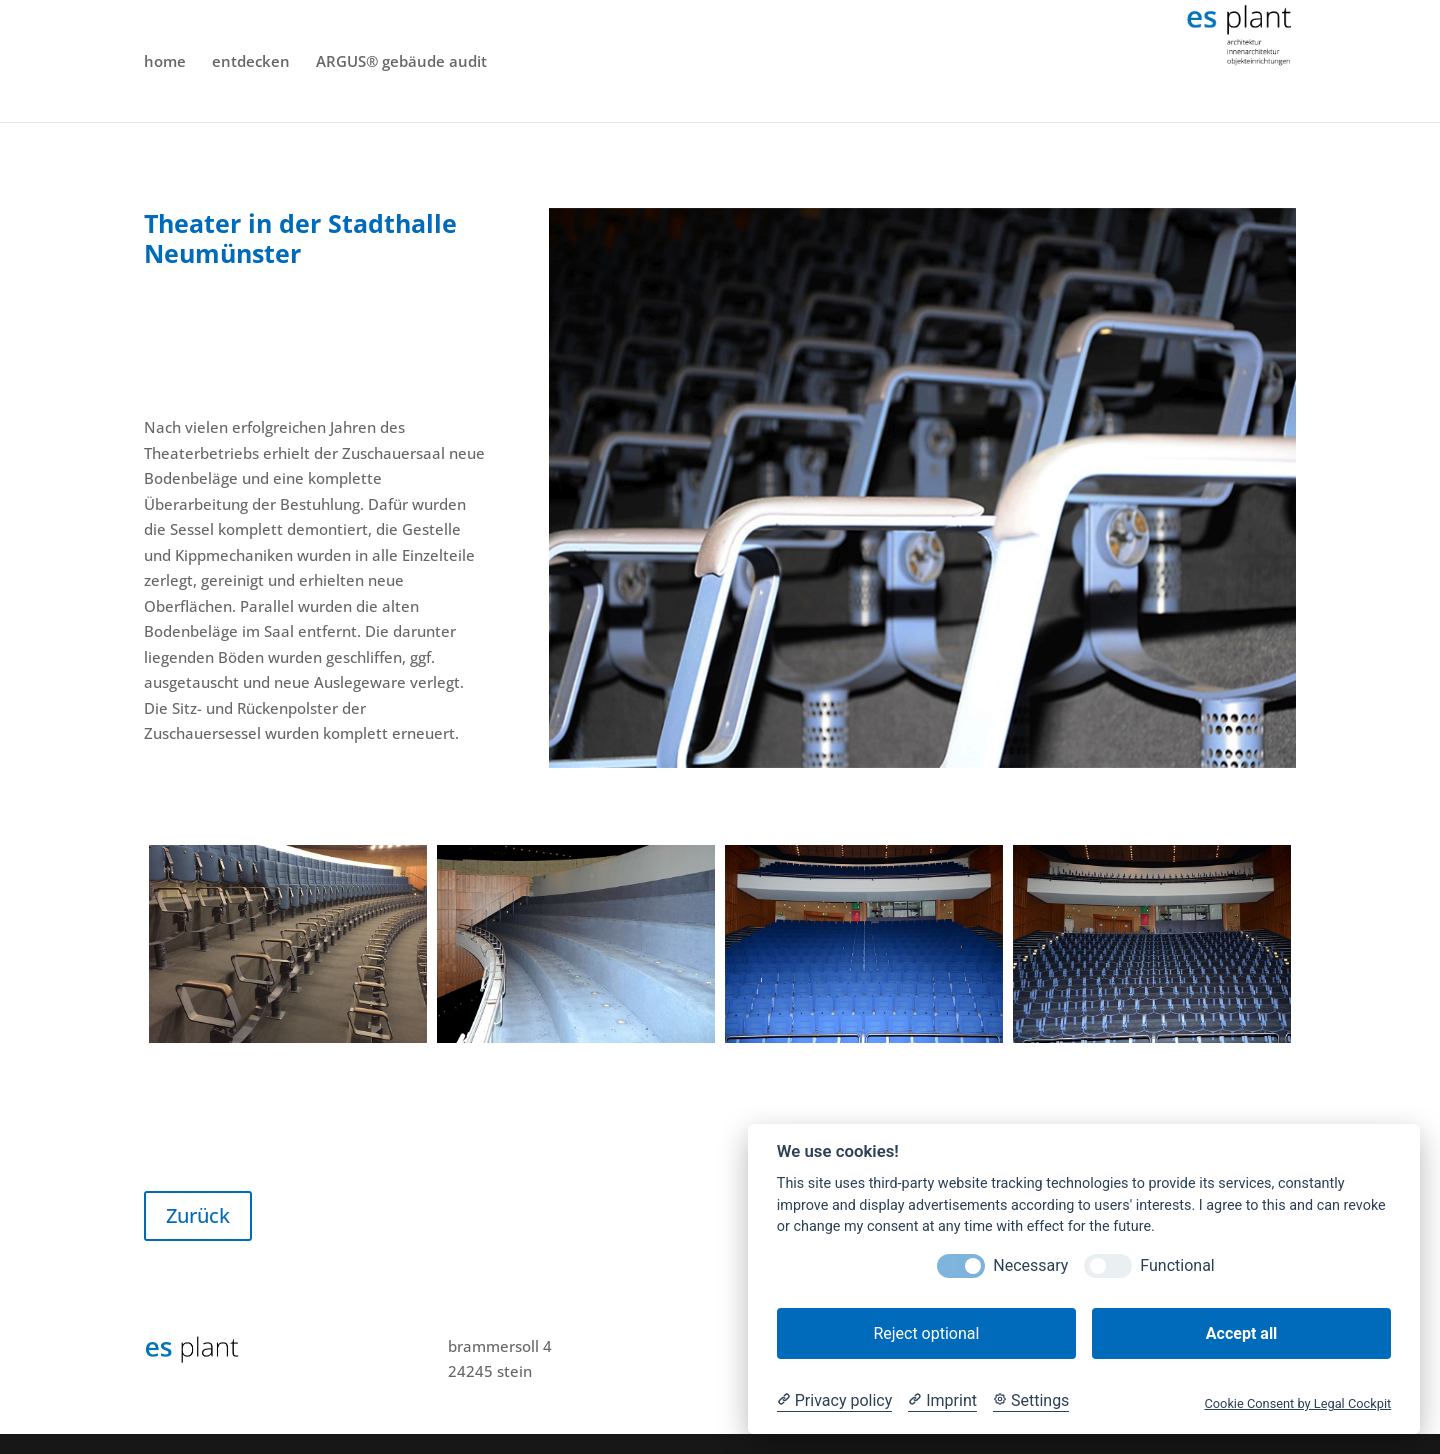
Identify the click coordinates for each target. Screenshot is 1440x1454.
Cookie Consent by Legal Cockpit (1297, 1403)
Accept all (1241, 1333)
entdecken (251, 62)
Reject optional (926, 1333)
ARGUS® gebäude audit (401, 62)
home (165, 62)
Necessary (1030, 1265)
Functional (1177, 1265)
